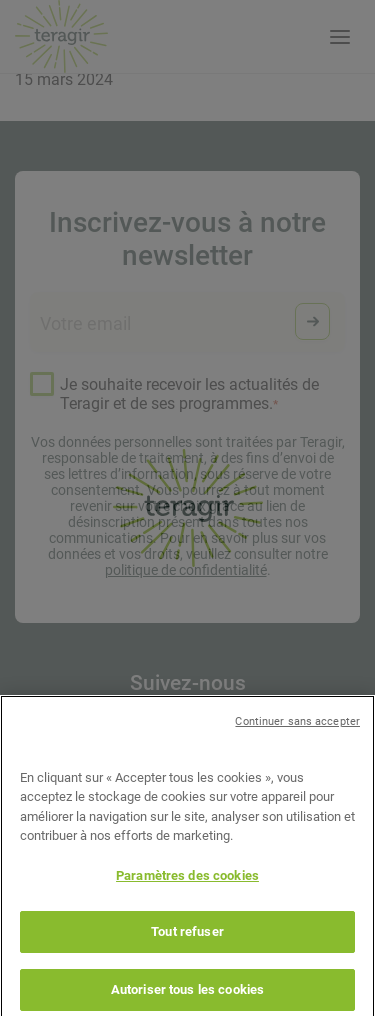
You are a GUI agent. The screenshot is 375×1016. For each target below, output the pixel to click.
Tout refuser (187, 936)
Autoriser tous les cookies (187, 994)
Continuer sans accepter (297, 726)
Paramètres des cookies (187, 880)
